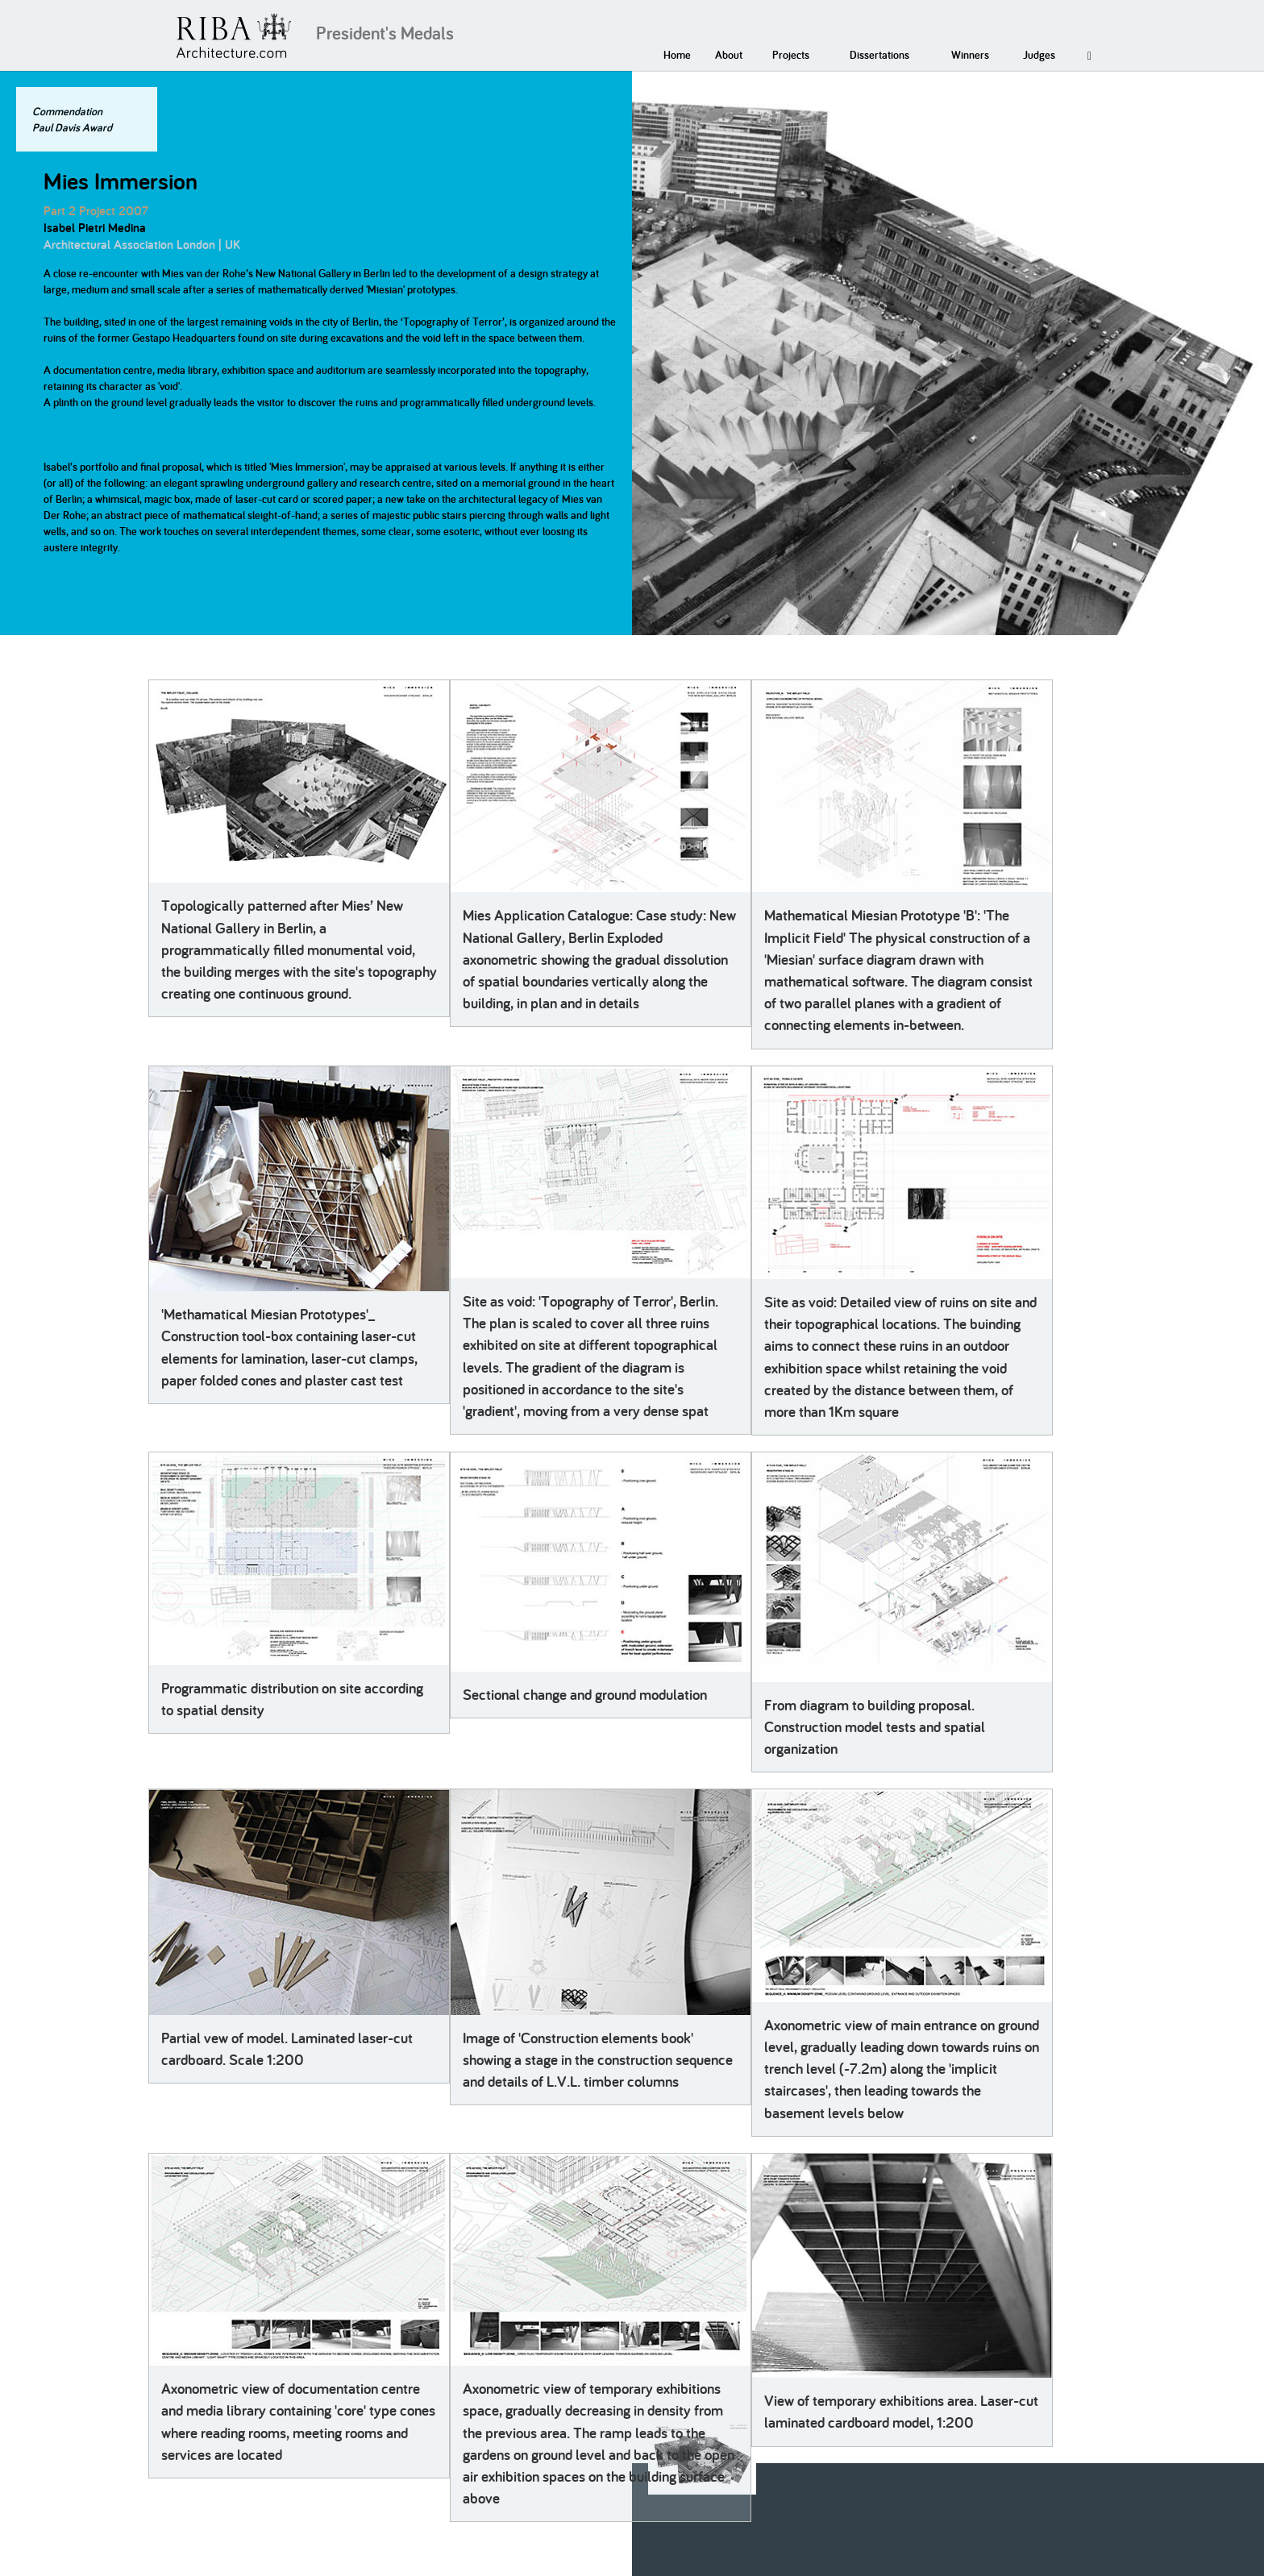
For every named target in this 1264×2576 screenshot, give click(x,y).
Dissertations (879, 55)
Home (677, 55)
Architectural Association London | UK (142, 244)
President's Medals (385, 33)
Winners (970, 55)
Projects (790, 55)
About (728, 55)
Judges (1039, 55)
